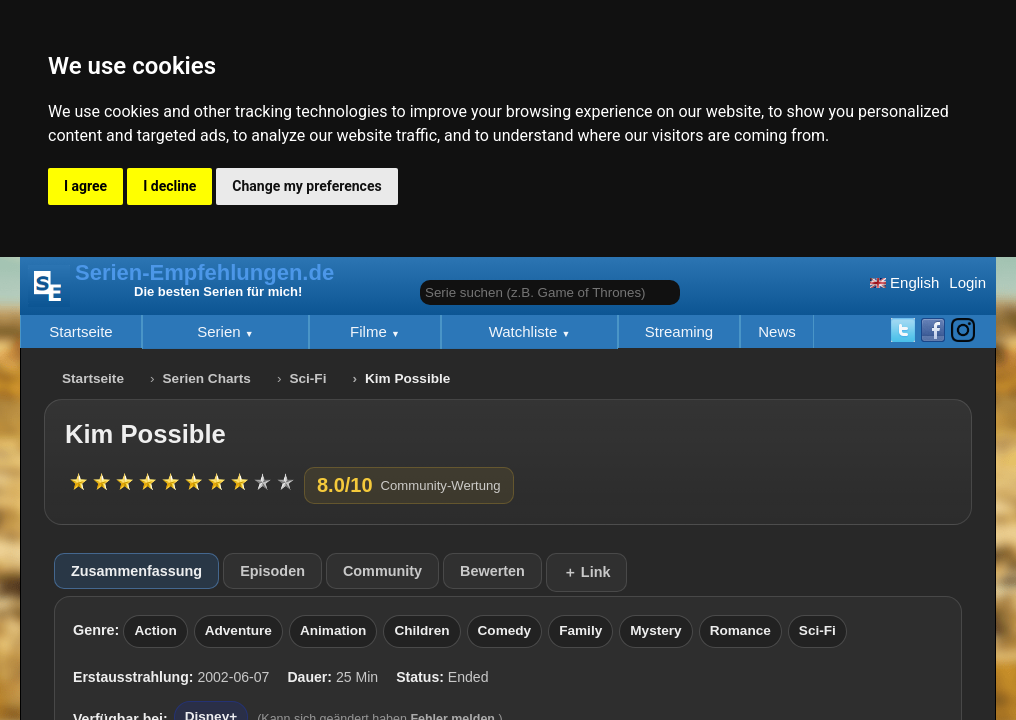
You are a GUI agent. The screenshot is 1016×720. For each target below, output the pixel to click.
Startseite (80, 331)
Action (155, 630)
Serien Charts (207, 378)
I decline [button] (169, 186)
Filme (370, 331)
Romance (740, 630)
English (904, 282)
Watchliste (525, 331)
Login (967, 282)
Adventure (238, 630)
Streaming (679, 331)
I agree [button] (85, 186)
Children (421, 630)
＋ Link (587, 572)
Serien (221, 331)
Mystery (655, 630)
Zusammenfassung (136, 571)
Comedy (505, 630)
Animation (333, 630)
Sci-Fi (307, 378)
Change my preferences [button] (306, 186)
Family (580, 630)
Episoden (272, 571)
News (777, 331)
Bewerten (492, 571)
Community (382, 571)
